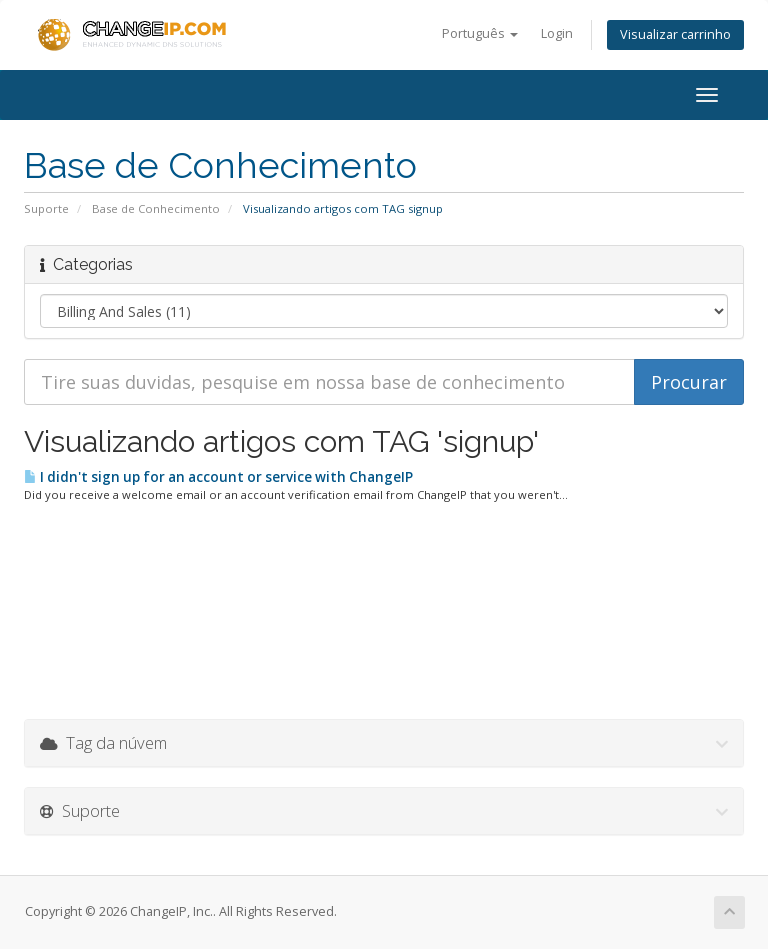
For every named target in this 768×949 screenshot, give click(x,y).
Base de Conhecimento (156, 208)
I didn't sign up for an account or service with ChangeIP (218, 477)
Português (480, 33)
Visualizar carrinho (675, 34)
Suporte (46, 208)
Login (557, 33)
